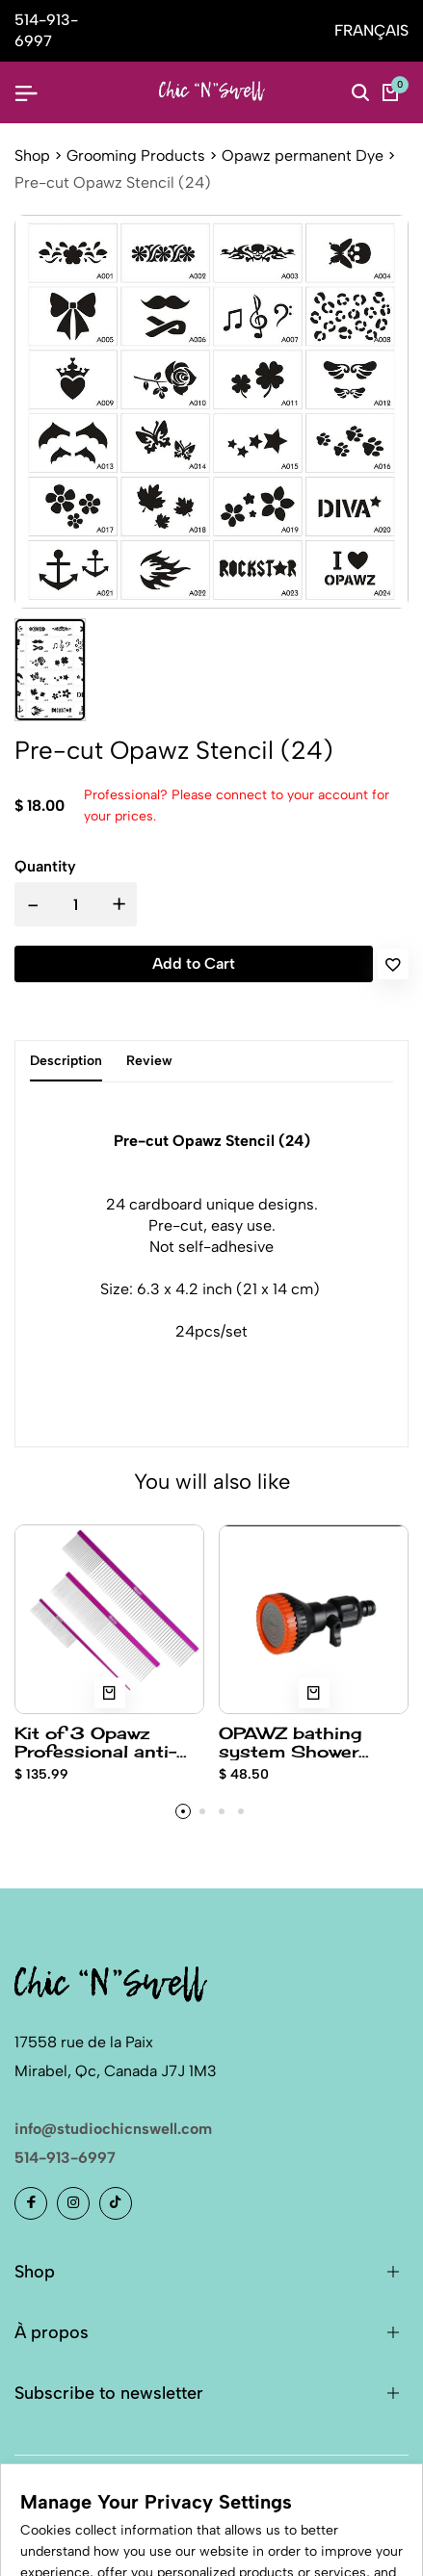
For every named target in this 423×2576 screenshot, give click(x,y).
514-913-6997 (65, 2157)
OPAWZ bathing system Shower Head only (290, 1742)
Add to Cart (193, 963)
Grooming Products (135, 155)
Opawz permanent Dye (302, 155)
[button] (183, 1811)
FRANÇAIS (371, 30)
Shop (32, 155)
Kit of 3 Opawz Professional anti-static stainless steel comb (109, 1742)
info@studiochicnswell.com (113, 2129)
